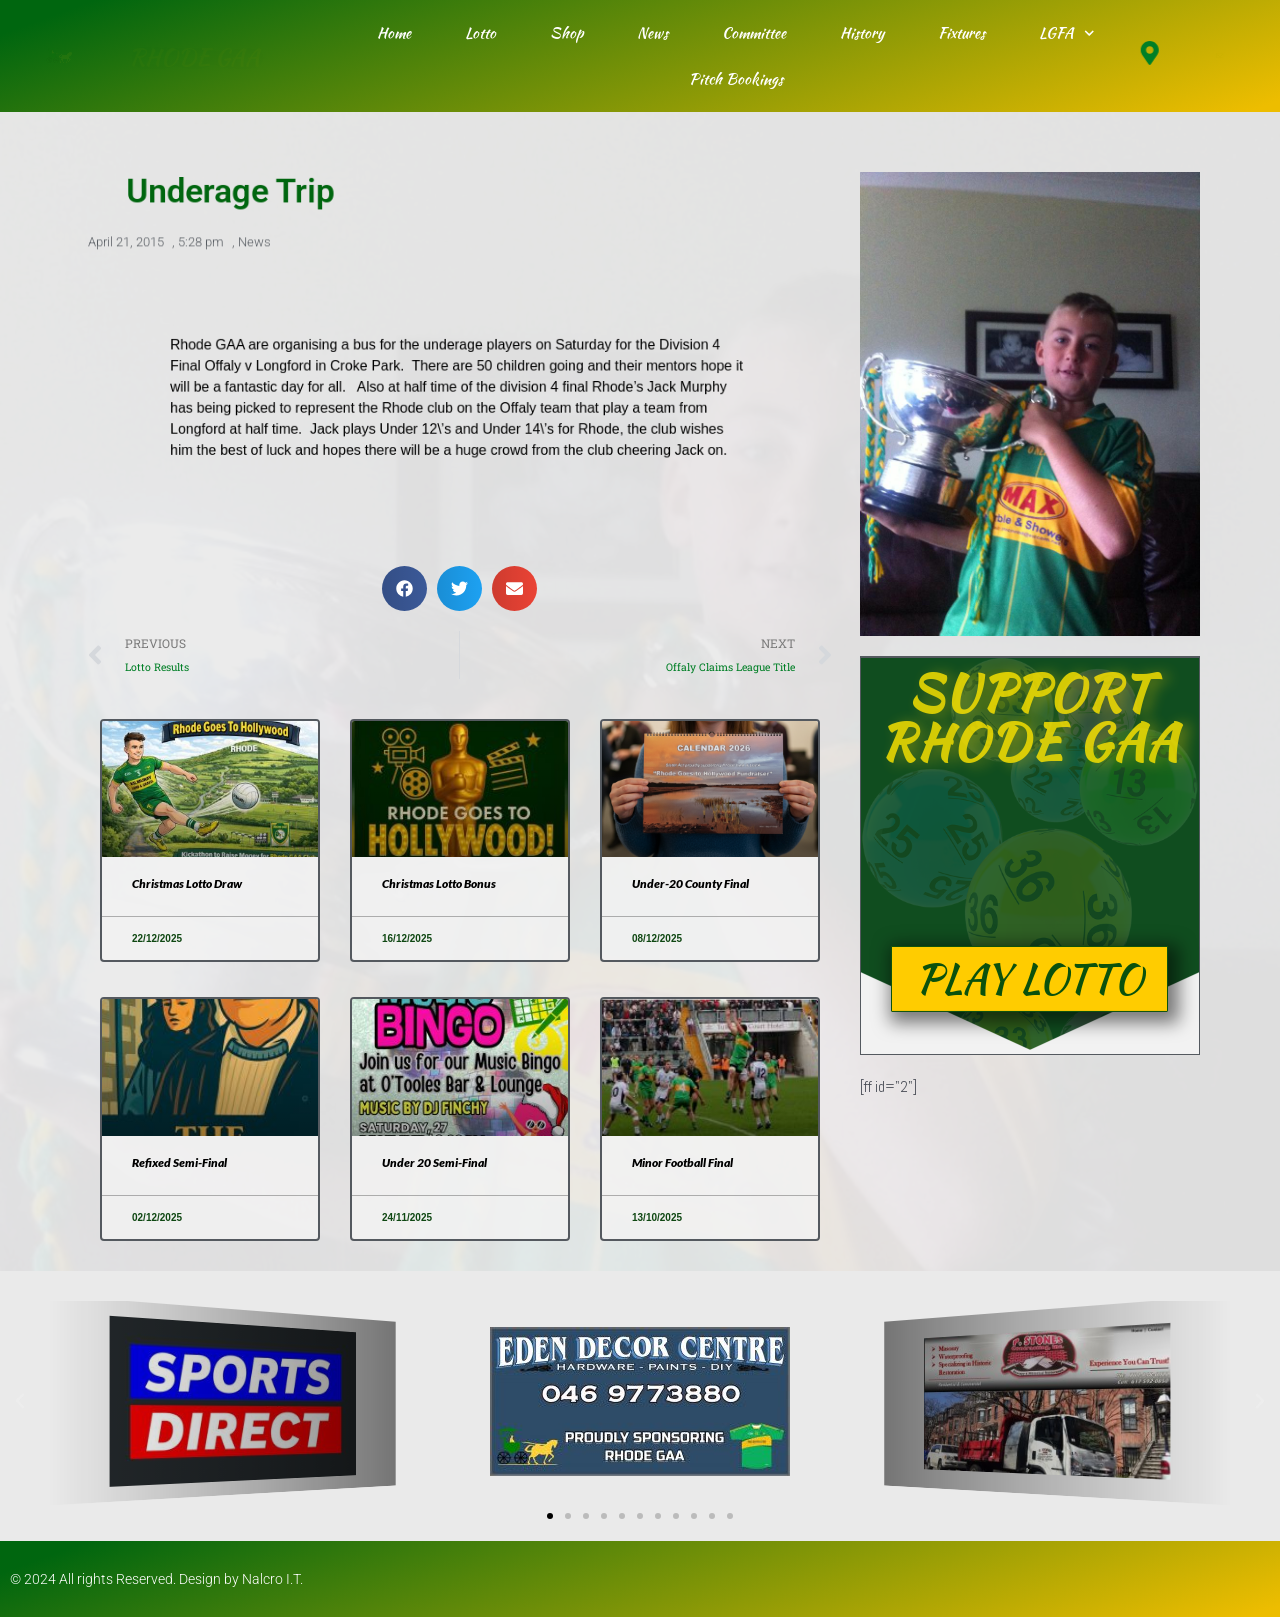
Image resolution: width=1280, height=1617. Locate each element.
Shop (566, 33)
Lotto (480, 33)
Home (394, 33)
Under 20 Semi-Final (434, 1162)
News (652, 33)
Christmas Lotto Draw (187, 883)
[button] (404, 588)
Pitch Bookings (736, 79)
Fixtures (961, 33)
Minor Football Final (682, 1162)
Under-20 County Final (690, 883)
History (862, 33)
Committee (754, 33)
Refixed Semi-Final (179, 1162)
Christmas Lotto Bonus (439, 883)
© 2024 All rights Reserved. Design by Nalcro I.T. (156, 1579)
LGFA (1067, 33)
